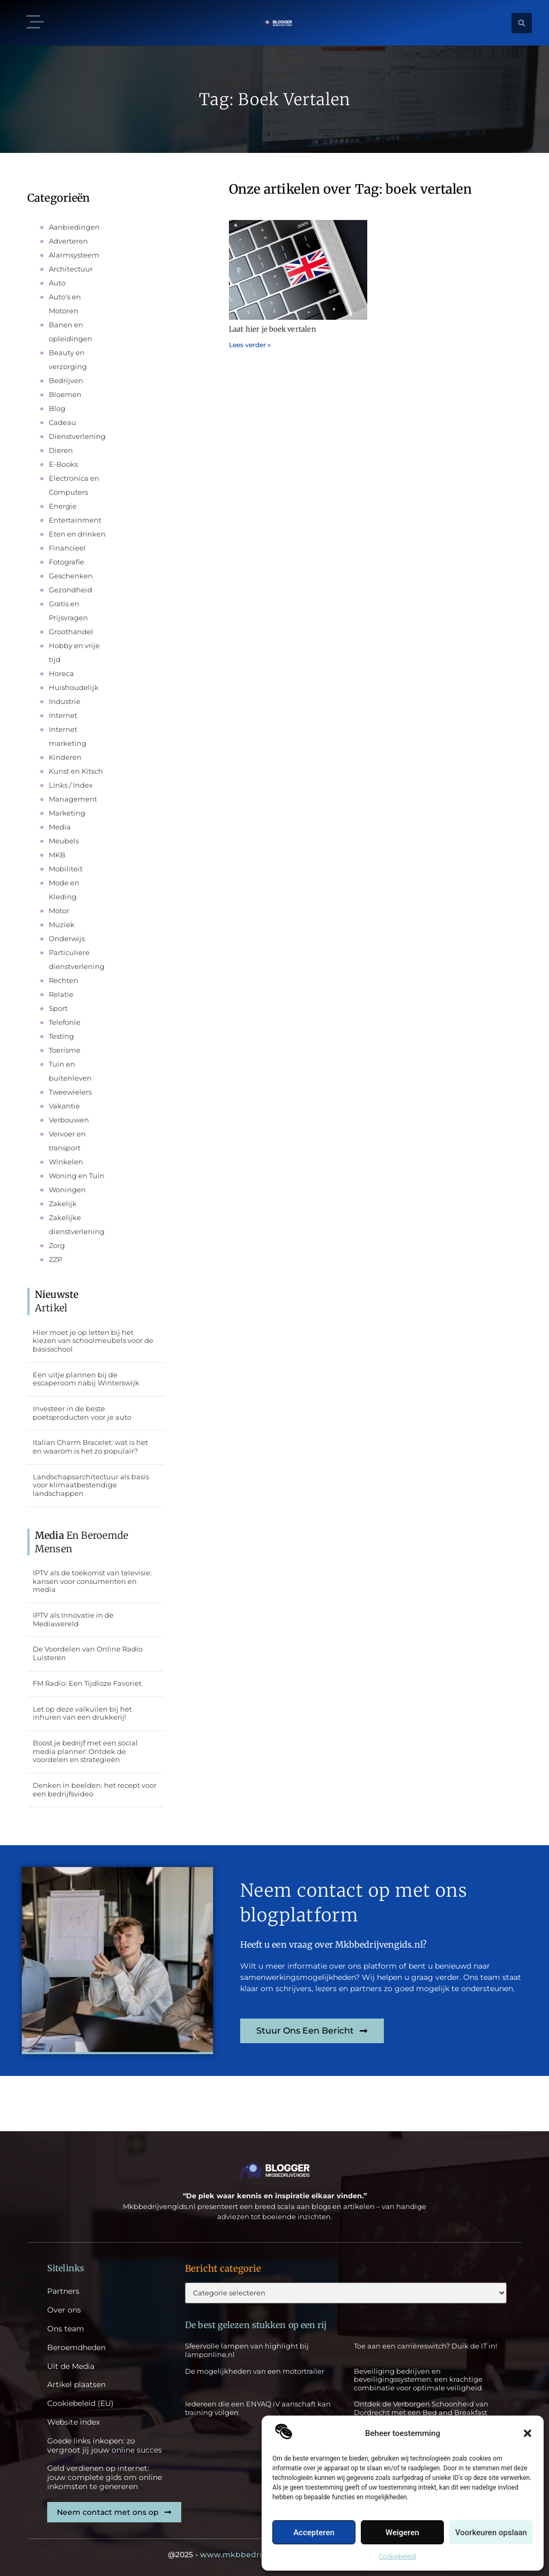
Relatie (61, 994)
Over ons (64, 2310)
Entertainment (75, 520)
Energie (63, 506)
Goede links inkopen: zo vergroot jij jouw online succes (104, 2445)
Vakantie (64, 1106)
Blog (57, 408)
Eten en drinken (77, 534)
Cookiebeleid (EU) (80, 2403)
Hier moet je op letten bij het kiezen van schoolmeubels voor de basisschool (93, 1340)
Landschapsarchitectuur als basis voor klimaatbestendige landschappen (91, 1485)
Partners (63, 2291)
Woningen (67, 1189)
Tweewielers (70, 1092)
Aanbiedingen (74, 227)
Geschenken (71, 575)
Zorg (57, 1245)
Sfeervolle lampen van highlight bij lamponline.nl (247, 2350)
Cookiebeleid (397, 2556)
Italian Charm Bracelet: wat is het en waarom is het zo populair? (90, 1446)
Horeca (61, 673)
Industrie (64, 701)
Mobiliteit (66, 868)
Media (60, 827)
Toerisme (64, 1050)
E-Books (63, 464)
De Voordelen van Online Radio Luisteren (88, 1653)
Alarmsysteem (74, 255)
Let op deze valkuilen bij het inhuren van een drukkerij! (82, 1713)
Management (73, 799)
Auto (57, 282)
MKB (57, 854)
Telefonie (64, 1022)
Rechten (63, 980)
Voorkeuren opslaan (491, 2532)
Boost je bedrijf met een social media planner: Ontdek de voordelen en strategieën (85, 1751)
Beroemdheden (76, 2347)
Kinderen (65, 757)
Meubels (64, 840)
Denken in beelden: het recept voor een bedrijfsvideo (95, 1789)
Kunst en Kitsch (76, 771)
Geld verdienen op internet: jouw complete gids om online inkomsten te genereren (104, 2477)
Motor (59, 910)
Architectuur (71, 269)
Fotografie (66, 561)
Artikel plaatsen (76, 2384)
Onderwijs (67, 938)
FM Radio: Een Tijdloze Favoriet (87, 1683)
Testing (61, 1036)
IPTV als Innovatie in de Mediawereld (73, 1619)
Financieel (67, 548)
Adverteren (68, 241)
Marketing (67, 813)
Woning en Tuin (77, 1175)
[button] (527, 2433)
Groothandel (71, 631)
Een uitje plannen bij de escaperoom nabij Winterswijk (86, 1379)
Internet (63, 715)
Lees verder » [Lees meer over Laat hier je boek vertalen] (250, 345)
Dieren (61, 450)
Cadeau (62, 422)
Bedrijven (66, 380)
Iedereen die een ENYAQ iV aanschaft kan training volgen (258, 2408)
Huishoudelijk (74, 687)
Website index (73, 2422)
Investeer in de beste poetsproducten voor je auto (82, 1412)
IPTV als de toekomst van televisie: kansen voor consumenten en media (92, 1581)
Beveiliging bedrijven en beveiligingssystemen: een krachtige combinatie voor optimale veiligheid (418, 2379)
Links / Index (71, 785)
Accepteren (314, 2532)
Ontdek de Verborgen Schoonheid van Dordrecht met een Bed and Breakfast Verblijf (421, 2412)
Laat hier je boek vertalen (272, 329)
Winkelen (66, 1161)
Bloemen (65, 394)
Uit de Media (70, 2366)
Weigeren (402, 2532)
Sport (58, 1008)
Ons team (65, 2328)
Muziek (62, 924)
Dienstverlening (77, 436)
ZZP (55, 1259)
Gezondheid (70, 589)
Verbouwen (69, 1119)
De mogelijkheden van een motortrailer (254, 2371)
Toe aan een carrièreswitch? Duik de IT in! (425, 2346)
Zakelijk (63, 1203)
